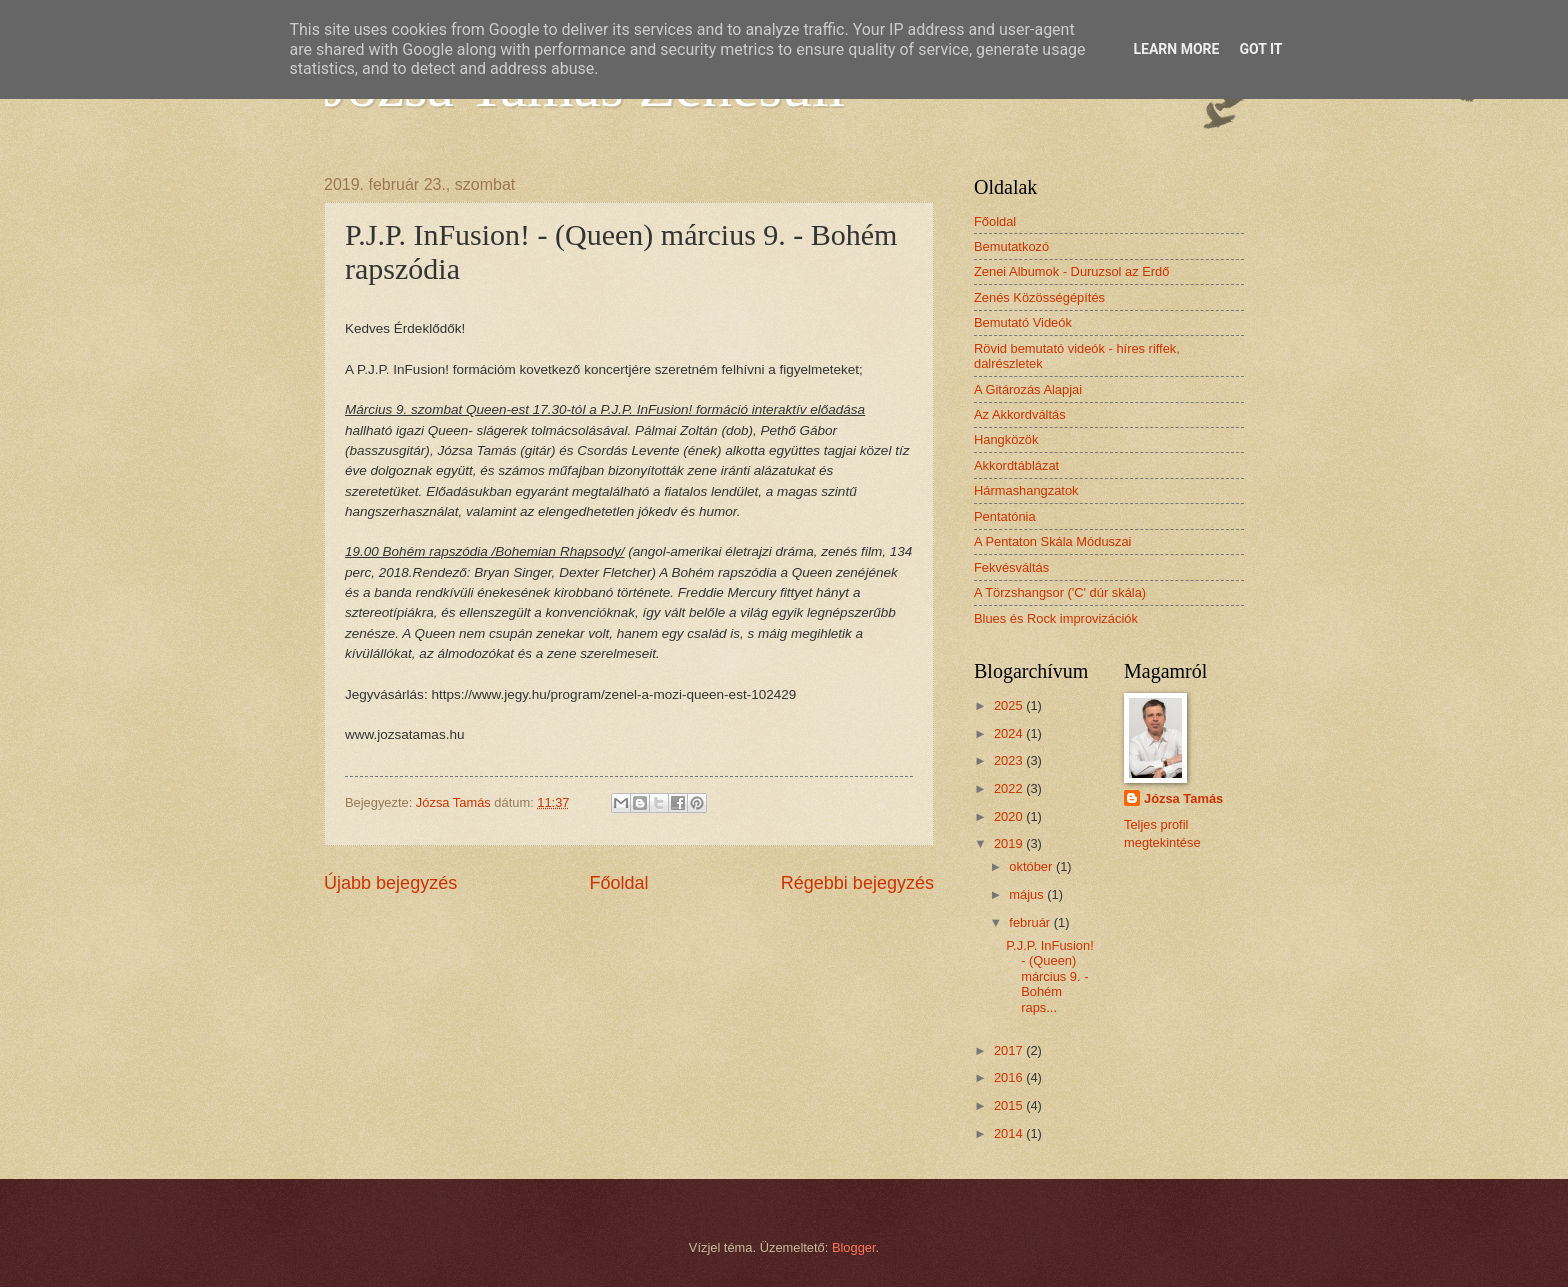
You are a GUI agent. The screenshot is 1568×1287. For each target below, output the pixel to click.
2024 (1010, 733)
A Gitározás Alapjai (1028, 389)
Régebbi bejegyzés (857, 883)
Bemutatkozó (1011, 246)
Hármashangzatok (1026, 490)
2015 (1010, 1105)
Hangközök (1006, 439)
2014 (1010, 1133)
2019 (1010, 843)
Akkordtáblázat (1016, 465)
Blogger (854, 1247)
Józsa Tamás (1183, 798)
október (1032, 866)
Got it (1260, 49)
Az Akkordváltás (1020, 414)
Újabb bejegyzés (390, 883)
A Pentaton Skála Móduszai (1052, 541)
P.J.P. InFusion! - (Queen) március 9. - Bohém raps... (1050, 976)
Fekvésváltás (1011, 567)
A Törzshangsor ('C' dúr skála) (1060, 592)
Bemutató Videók (1023, 322)
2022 (1010, 788)
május (1028, 894)
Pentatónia (1005, 516)
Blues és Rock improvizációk (1056, 618)
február (1031, 922)
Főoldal (618, 883)
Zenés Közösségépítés (1039, 297)
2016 (1010, 1077)
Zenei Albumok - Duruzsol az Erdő (1071, 271)
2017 (1010, 1050)
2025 (1010, 705)
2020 (1010, 816)
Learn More (1176, 49)
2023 (1010, 760)
